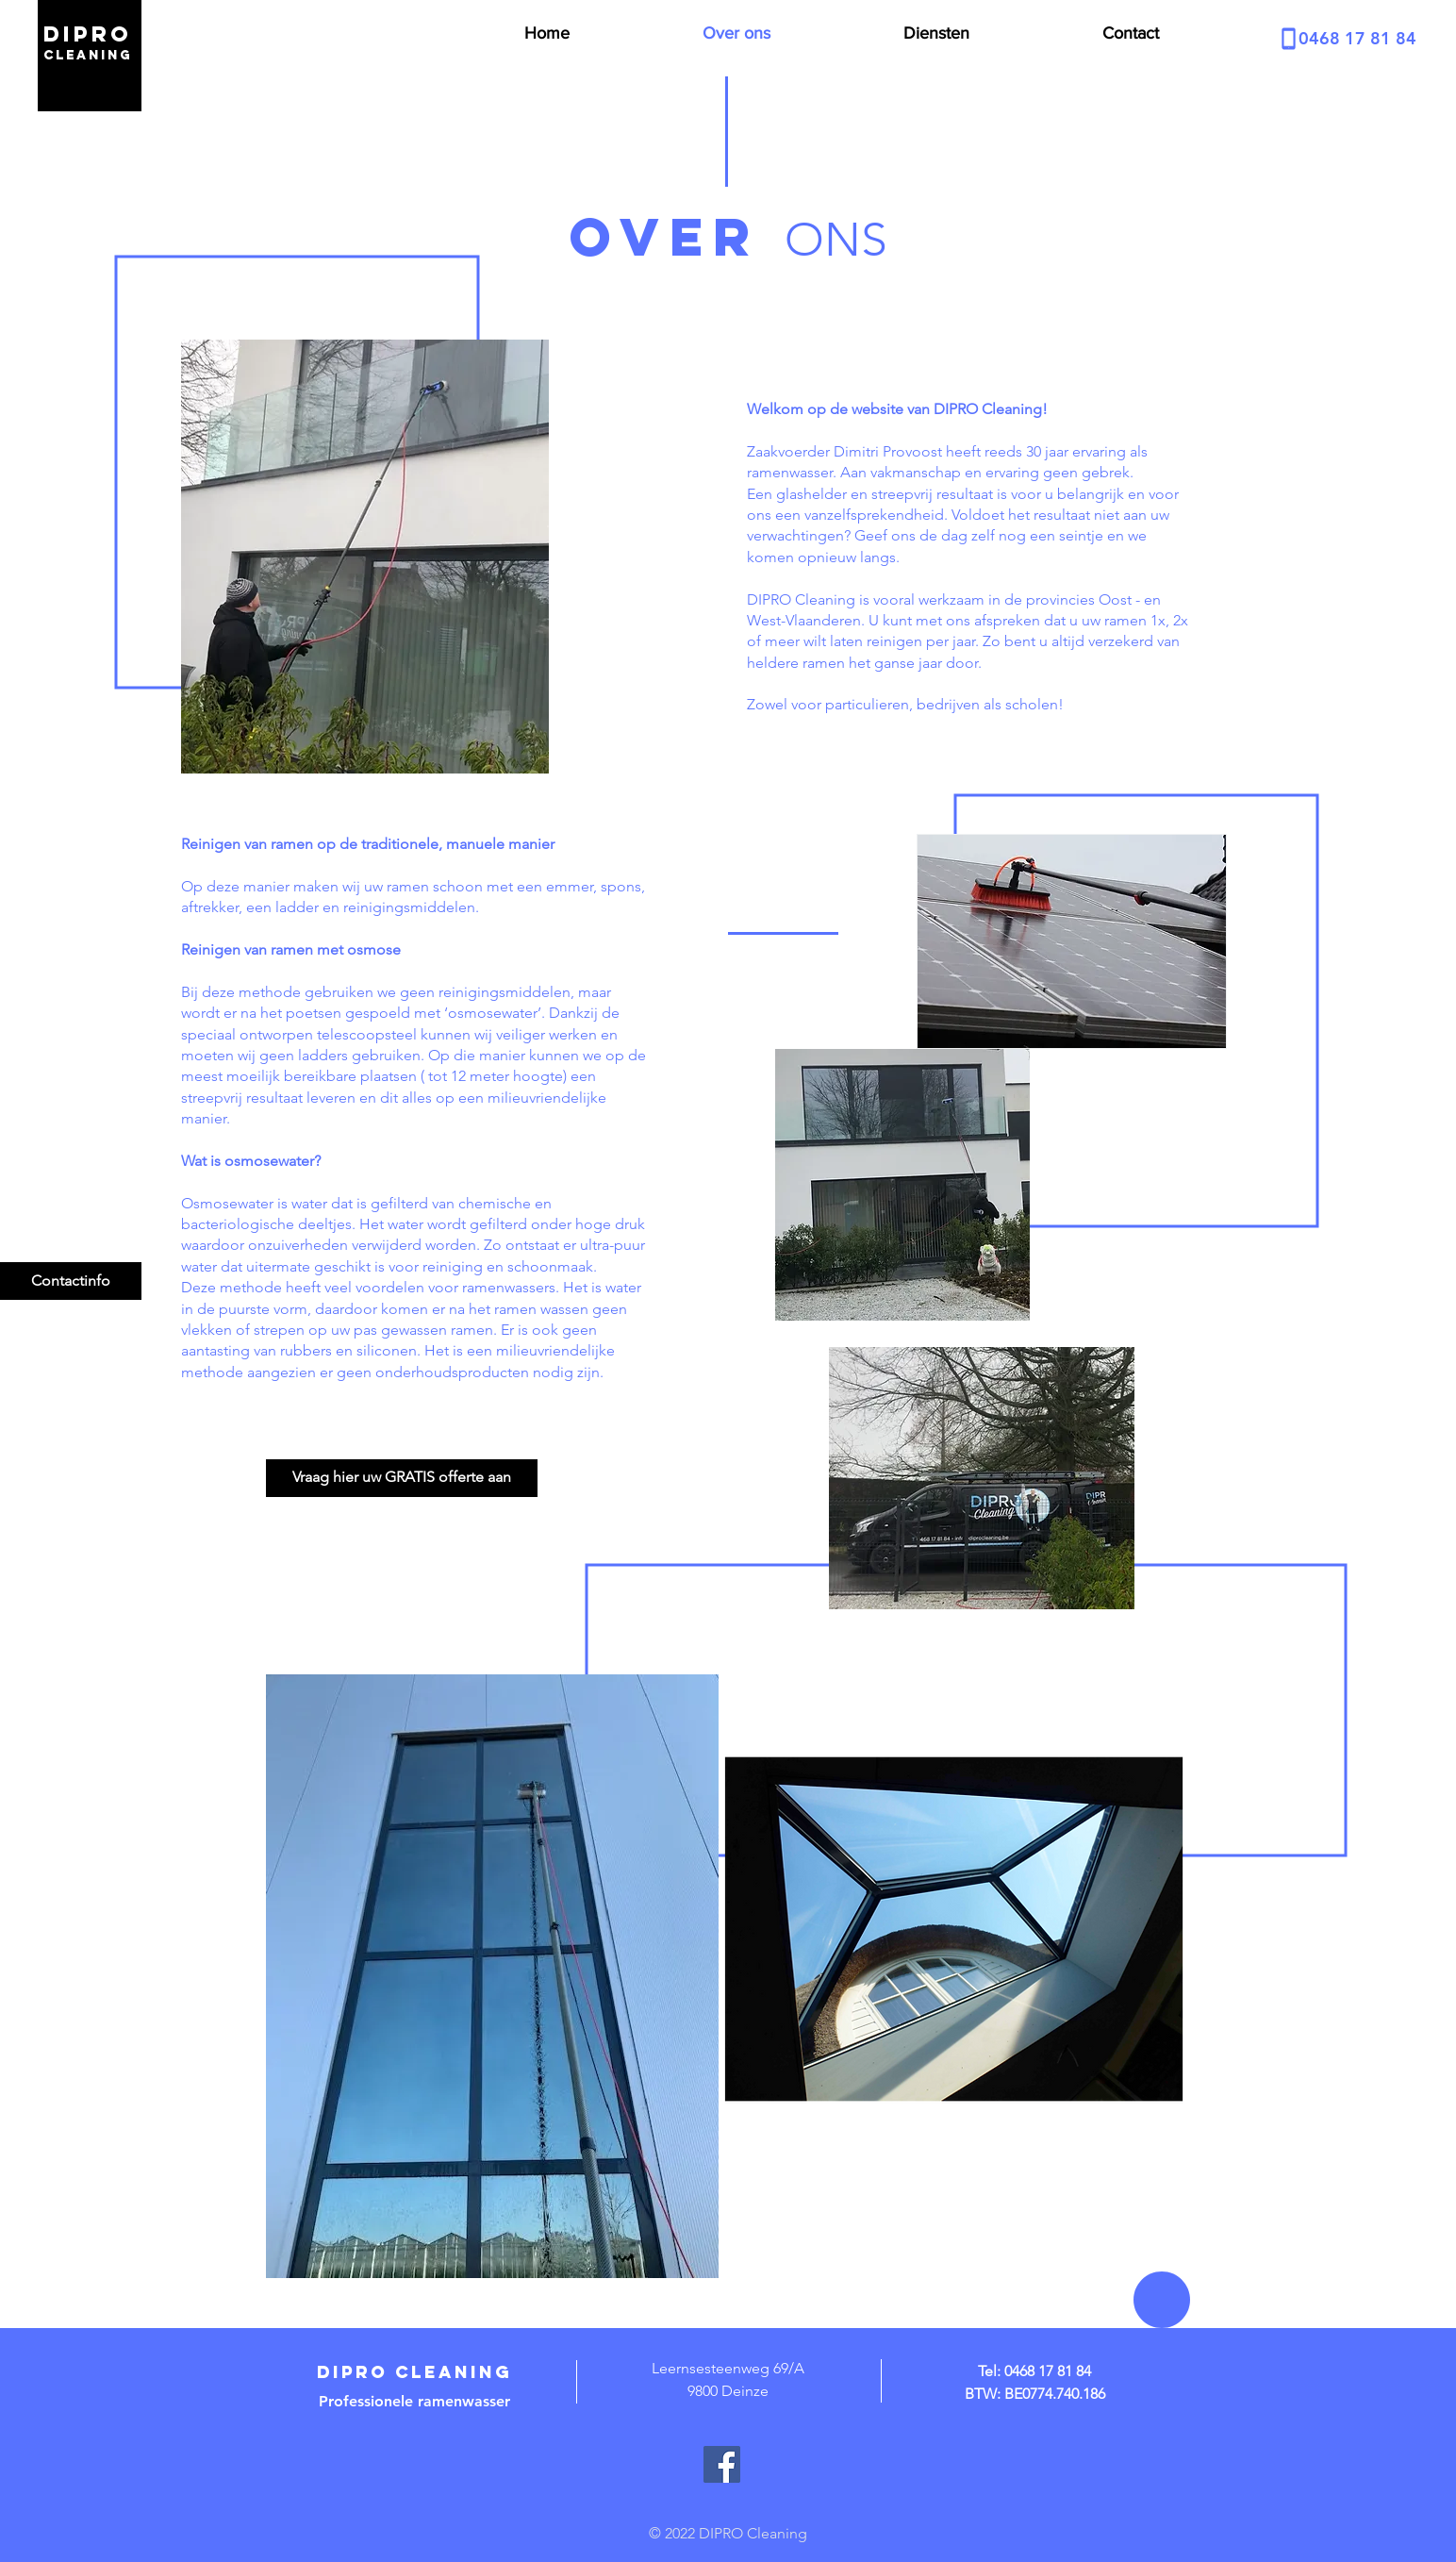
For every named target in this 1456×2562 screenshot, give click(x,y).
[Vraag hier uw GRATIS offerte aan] (402, 1478)
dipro (87, 34)
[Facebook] (721, 2464)
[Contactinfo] (70, 1281)
